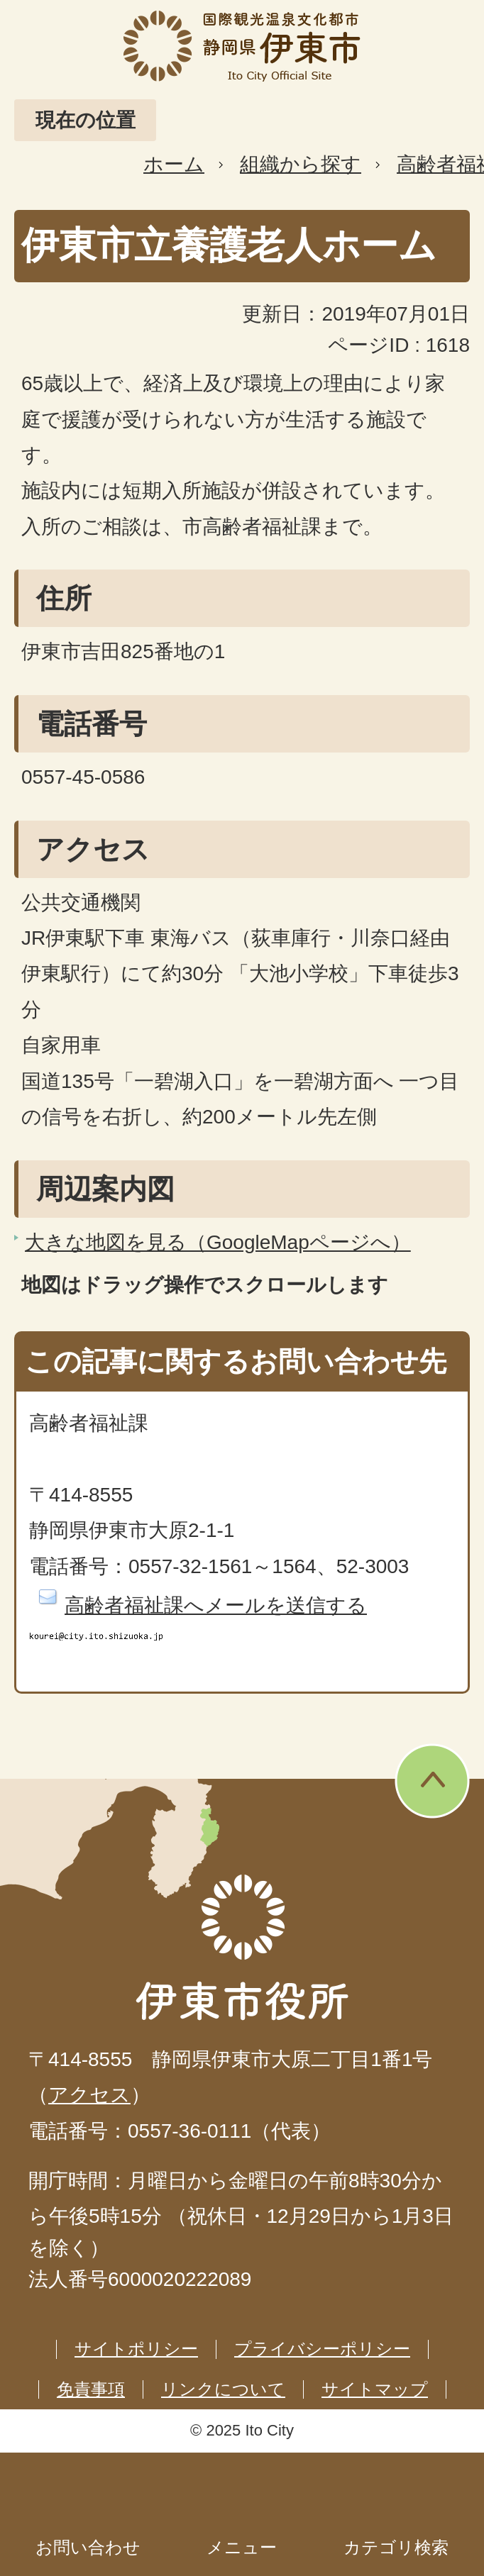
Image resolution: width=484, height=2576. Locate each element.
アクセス (89, 2095)
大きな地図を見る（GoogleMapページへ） (218, 1242)
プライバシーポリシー (322, 2348)
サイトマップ (374, 2389)
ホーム (173, 164)
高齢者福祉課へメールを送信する (216, 1605)
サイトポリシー (136, 2348)
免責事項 (91, 2389)
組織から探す (300, 164)
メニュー (242, 2547)
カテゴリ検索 (396, 2547)
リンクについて (223, 2389)
